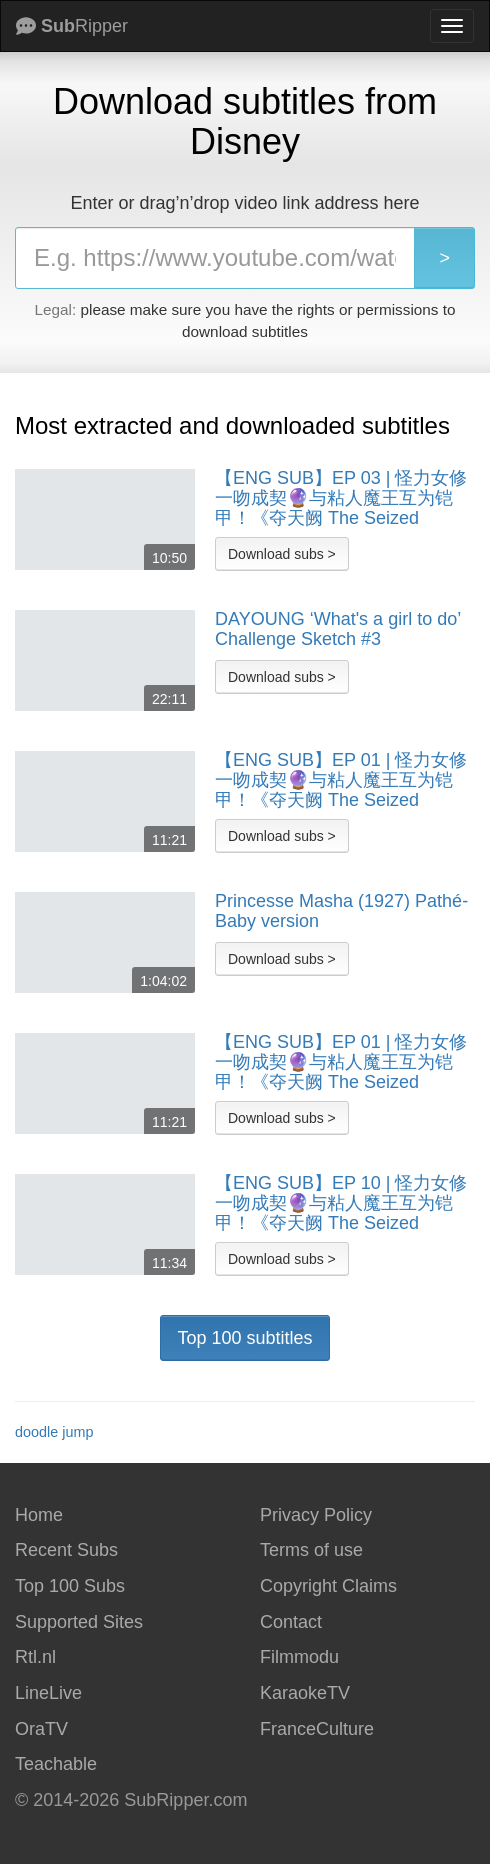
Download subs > (282, 554)
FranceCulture (317, 1729)
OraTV (41, 1729)
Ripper (72, 26)
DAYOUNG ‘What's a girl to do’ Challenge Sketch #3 (338, 629)
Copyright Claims (328, 1586)
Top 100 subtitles (244, 1338)
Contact (291, 1622)
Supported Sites (79, 1622)
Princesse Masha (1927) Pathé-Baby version (341, 911)
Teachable (56, 1764)
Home (39, 1515)
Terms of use (311, 1550)
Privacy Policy (316, 1515)
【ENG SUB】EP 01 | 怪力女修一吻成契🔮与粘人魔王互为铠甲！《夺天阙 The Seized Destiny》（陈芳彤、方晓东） (341, 780)
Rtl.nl (35, 1657)
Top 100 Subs (70, 1586)
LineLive (48, 1693)
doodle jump (54, 1432)
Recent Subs (66, 1550)
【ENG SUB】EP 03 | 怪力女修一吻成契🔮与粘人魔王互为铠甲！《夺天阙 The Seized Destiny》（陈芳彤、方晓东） (341, 498)
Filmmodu (299, 1657)
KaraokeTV (305, 1693)
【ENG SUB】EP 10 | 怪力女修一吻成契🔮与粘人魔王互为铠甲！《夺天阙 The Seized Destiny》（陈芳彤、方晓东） (341, 1203)
